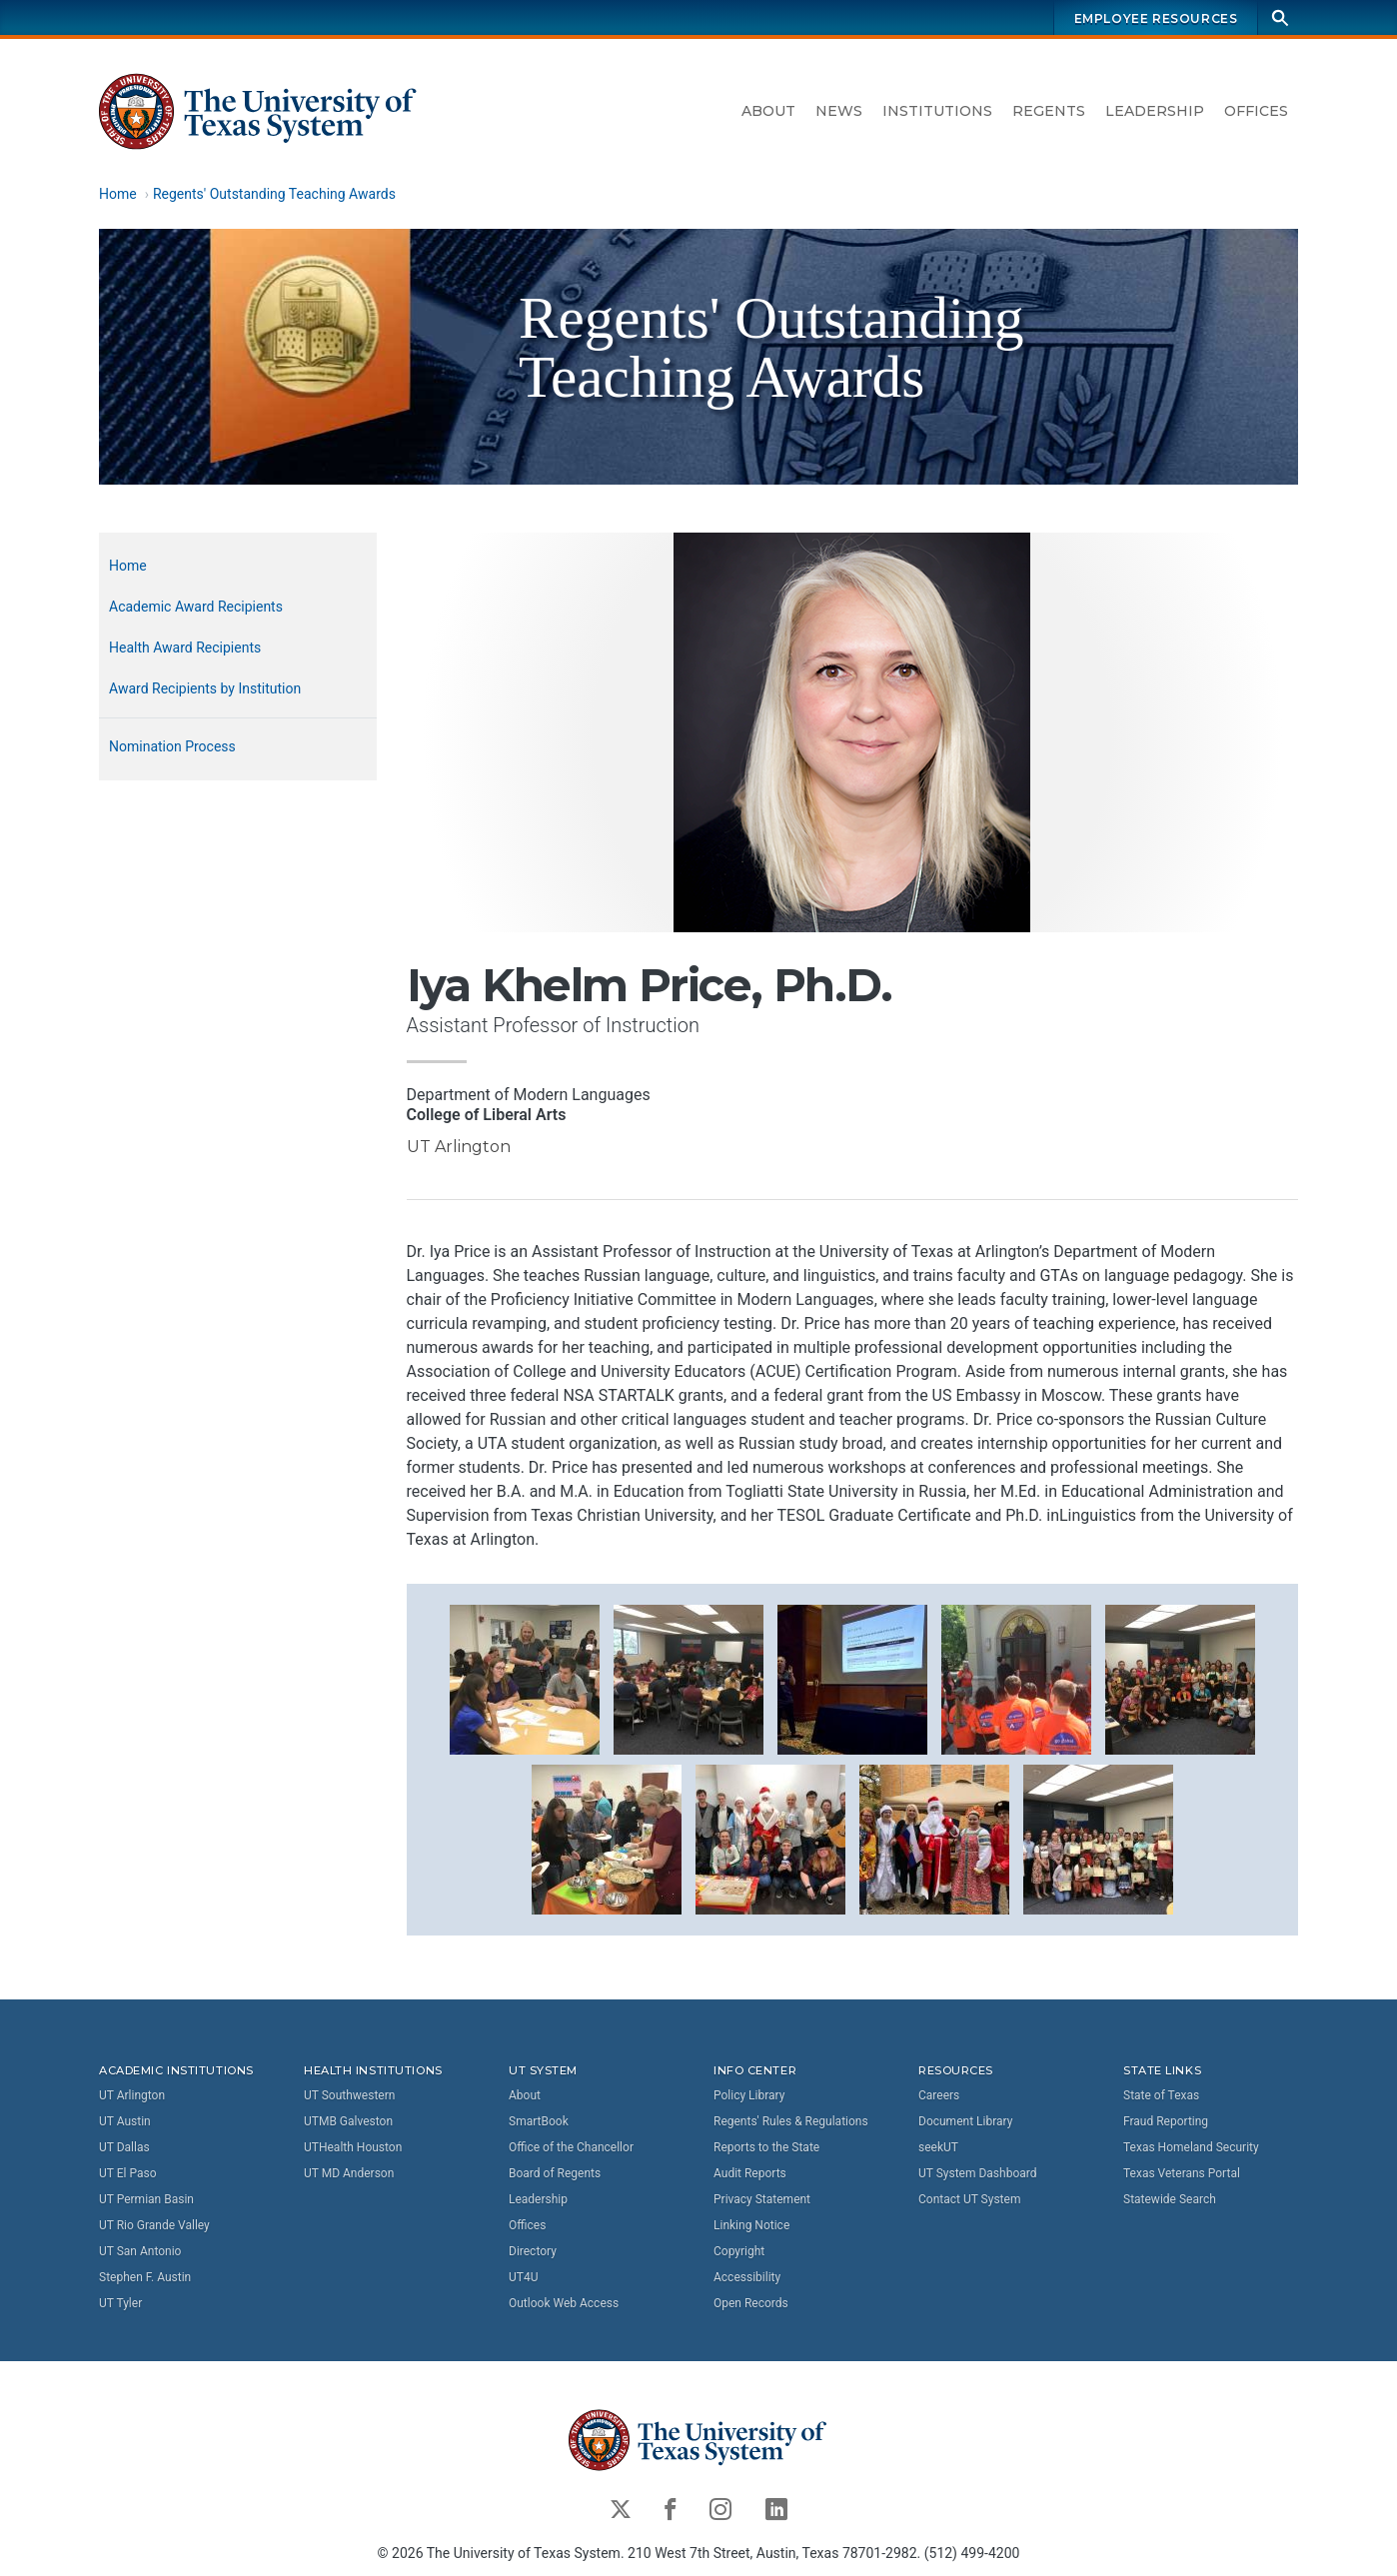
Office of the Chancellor (571, 2147)
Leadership (1154, 111)
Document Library (965, 2121)
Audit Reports (749, 2173)
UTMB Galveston (348, 2121)
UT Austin (125, 2121)
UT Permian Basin (146, 2199)
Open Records (750, 2303)
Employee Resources (1156, 18)
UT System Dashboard (977, 2173)
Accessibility (746, 2277)
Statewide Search (1169, 2199)
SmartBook (539, 2121)
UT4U (523, 2277)
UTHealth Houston (353, 2147)
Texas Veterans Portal (1181, 2173)
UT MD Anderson (349, 2173)
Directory (533, 2251)
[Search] (1280, 17)
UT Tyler (120, 2303)
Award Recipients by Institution (205, 688)
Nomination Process (172, 746)
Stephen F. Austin (145, 2277)
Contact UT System (969, 2199)
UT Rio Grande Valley (154, 2225)
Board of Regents (555, 2173)
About (768, 111)
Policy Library (748, 2095)
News (838, 111)
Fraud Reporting (1165, 2121)
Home (118, 194)
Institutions (937, 111)
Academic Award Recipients (196, 607)
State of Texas (1161, 2095)
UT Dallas (124, 2147)
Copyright (738, 2251)
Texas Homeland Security (1191, 2147)
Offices (1256, 111)
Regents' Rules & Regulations (790, 2121)
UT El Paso (127, 2173)
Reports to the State (766, 2147)
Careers (938, 2095)
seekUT (938, 2147)
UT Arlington (132, 2095)
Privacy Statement (761, 2199)
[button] (525, 1678)
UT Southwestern (349, 2095)
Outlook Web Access (564, 2303)
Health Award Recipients (185, 647)
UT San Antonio (140, 2251)
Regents (1048, 111)
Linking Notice (751, 2225)
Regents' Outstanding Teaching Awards (274, 194)
